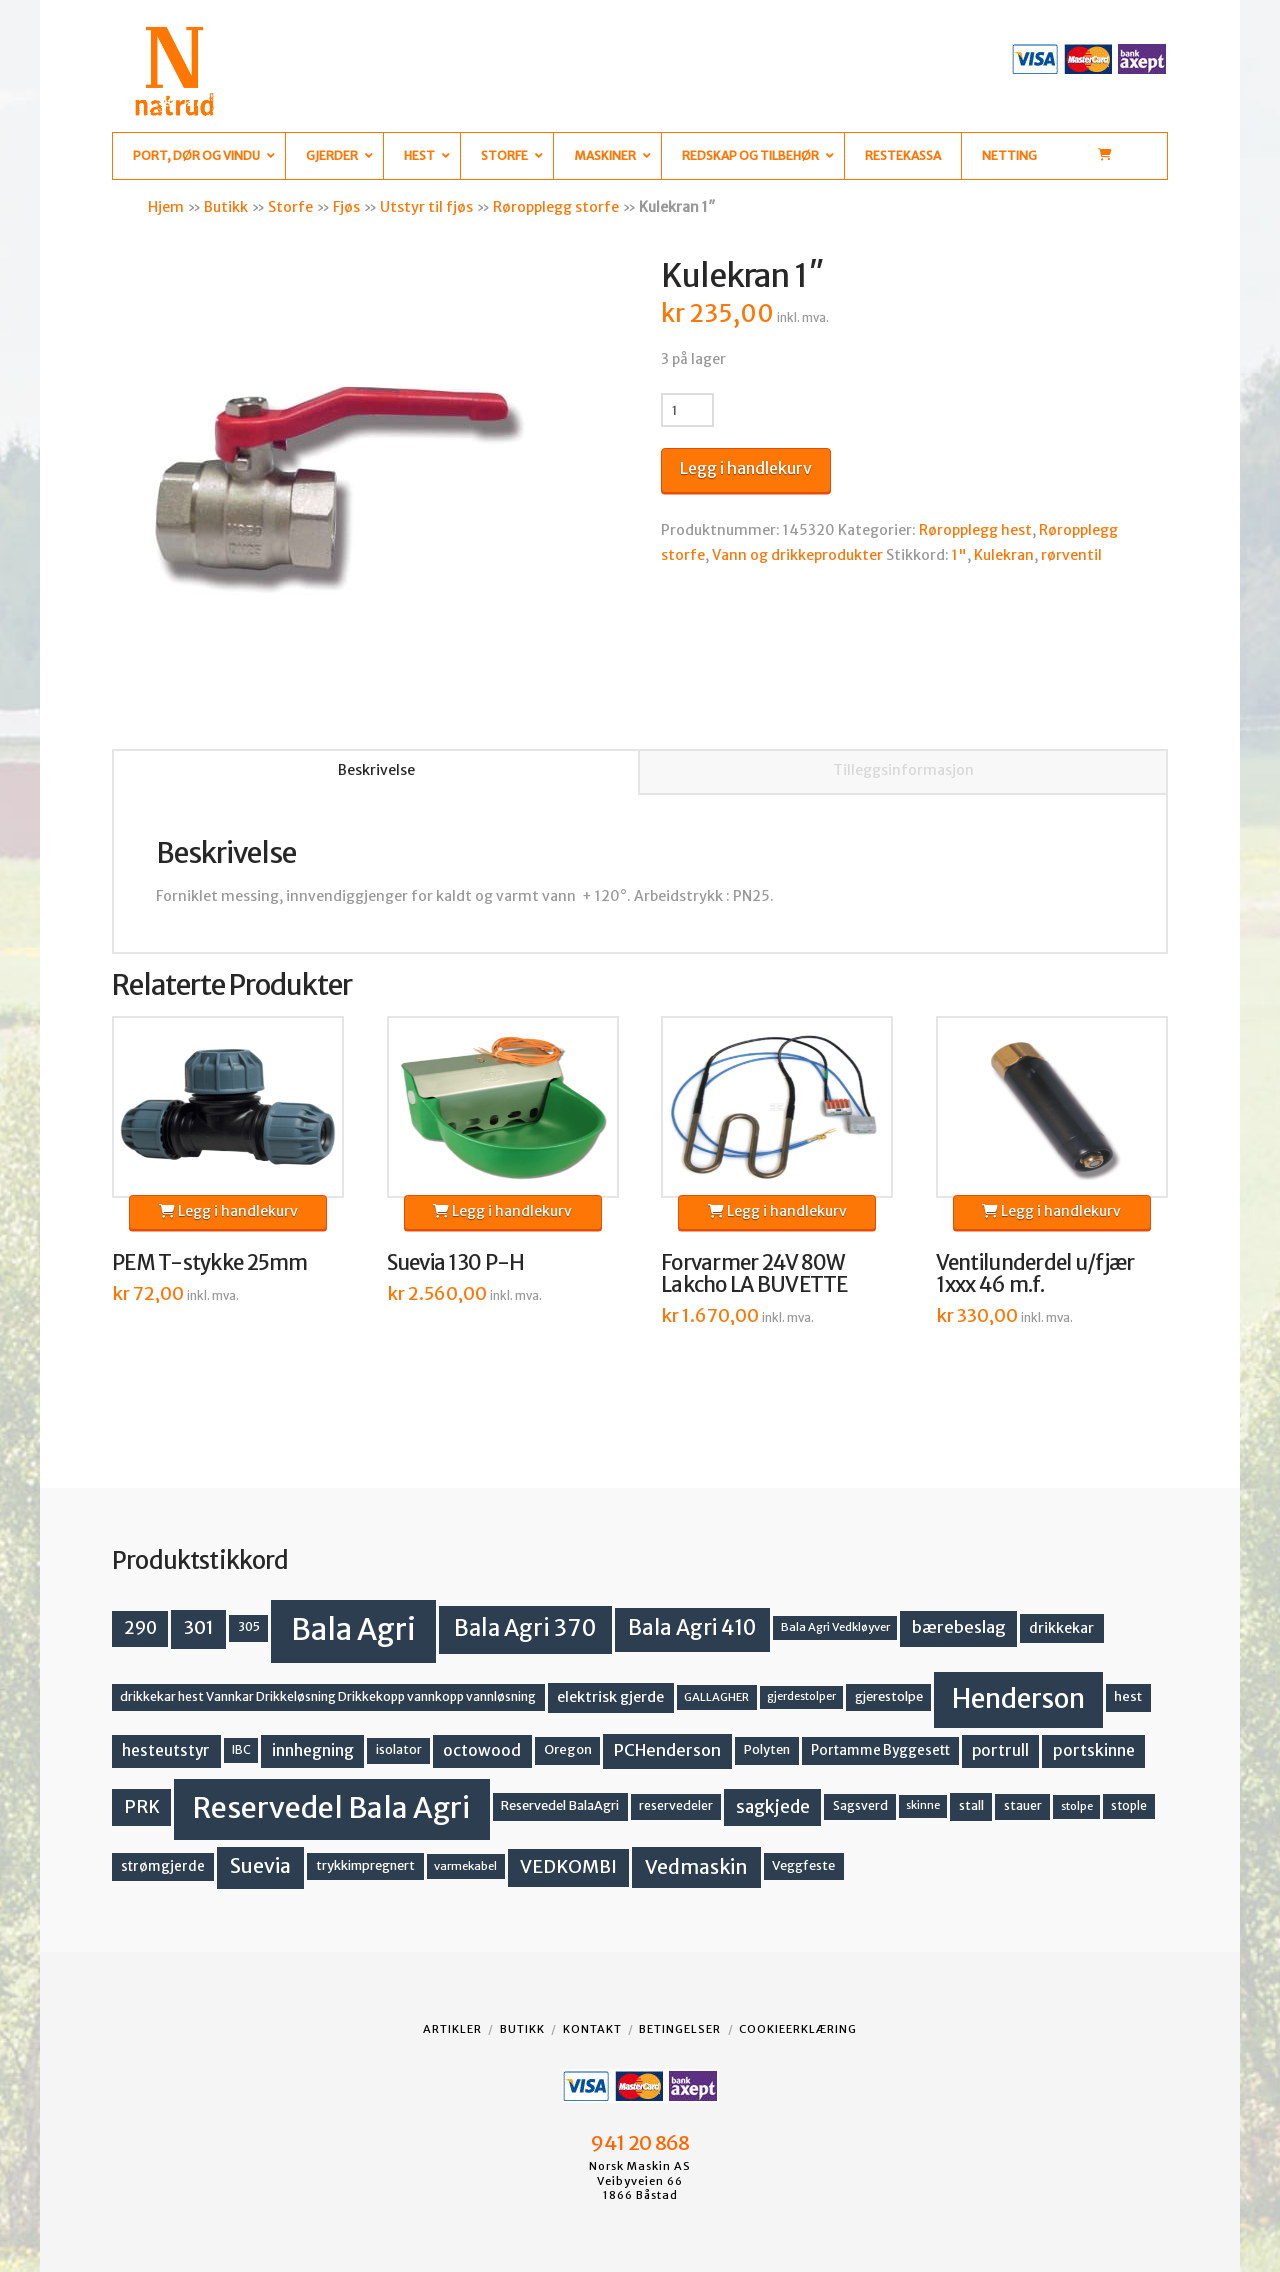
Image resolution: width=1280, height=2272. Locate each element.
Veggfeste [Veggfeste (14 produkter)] (803, 1865)
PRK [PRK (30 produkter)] (142, 1807)
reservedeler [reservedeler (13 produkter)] (676, 1805)
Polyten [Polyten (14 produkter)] (767, 1749)
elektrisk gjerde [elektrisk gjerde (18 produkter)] (610, 1697)
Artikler (452, 2029)
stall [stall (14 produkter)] (971, 1805)
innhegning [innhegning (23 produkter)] (313, 1750)
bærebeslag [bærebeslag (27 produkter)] (959, 1627)
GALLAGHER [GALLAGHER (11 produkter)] (716, 1697)
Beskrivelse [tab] (376, 770)
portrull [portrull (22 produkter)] (1000, 1750)
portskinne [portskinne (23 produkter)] (1094, 1750)
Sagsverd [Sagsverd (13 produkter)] (860, 1805)
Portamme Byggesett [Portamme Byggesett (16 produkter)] (880, 1750)
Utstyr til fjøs (426, 207)
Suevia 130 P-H (456, 1263)
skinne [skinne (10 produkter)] (923, 1805)
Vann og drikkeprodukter (797, 555)
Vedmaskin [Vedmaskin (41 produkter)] (696, 1867)
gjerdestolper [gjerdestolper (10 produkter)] (801, 1696)
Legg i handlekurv (746, 468)
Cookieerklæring (798, 2029)
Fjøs (346, 207)
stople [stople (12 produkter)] (1129, 1806)
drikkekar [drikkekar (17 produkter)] (1061, 1628)
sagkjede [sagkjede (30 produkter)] (773, 1807)
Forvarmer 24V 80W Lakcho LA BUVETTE (754, 1274)
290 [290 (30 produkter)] (140, 1628)
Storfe (290, 207)
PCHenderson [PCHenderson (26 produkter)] (667, 1750)
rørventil (1071, 555)
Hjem (166, 207)
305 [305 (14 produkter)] (249, 1626)
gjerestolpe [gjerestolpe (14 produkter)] (889, 1696)
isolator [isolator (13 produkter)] (399, 1749)
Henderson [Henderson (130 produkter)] (1018, 1698)
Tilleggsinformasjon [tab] (903, 770)
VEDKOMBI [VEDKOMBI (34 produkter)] (568, 1866)
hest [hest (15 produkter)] (1128, 1696)
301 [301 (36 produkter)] (199, 1627)
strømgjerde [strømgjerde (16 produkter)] (163, 1866)
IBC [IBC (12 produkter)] (241, 1750)
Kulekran (1004, 555)
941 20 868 (639, 2143)
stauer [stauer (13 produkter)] (1023, 1805)
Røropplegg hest (975, 530)
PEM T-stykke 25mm (210, 1263)
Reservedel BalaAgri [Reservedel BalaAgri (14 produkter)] (560, 1805)
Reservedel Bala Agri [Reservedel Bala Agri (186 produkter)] (331, 1808)
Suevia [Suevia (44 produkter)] (260, 1866)
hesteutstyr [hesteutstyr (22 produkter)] (166, 1750)
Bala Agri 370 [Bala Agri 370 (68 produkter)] (525, 1628)
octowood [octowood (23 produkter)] (482, 1750)
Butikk (226, 207)
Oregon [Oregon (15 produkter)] (568, 1749)
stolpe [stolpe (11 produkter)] (1077, 1806)
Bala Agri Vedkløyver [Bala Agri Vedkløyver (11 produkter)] (835, 1627)
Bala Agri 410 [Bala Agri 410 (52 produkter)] (692, 1628)
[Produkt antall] (687, 410)
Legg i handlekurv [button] (228, 1211)
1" (959, 555)
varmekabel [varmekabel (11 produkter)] (465, 1866)
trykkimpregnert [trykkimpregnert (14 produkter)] (365, 1865)
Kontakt (592, 2029)
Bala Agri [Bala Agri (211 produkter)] (353, 1629)
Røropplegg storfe (556, 207)
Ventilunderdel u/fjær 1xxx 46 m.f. (1035, 1274)
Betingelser (680, 2029)
